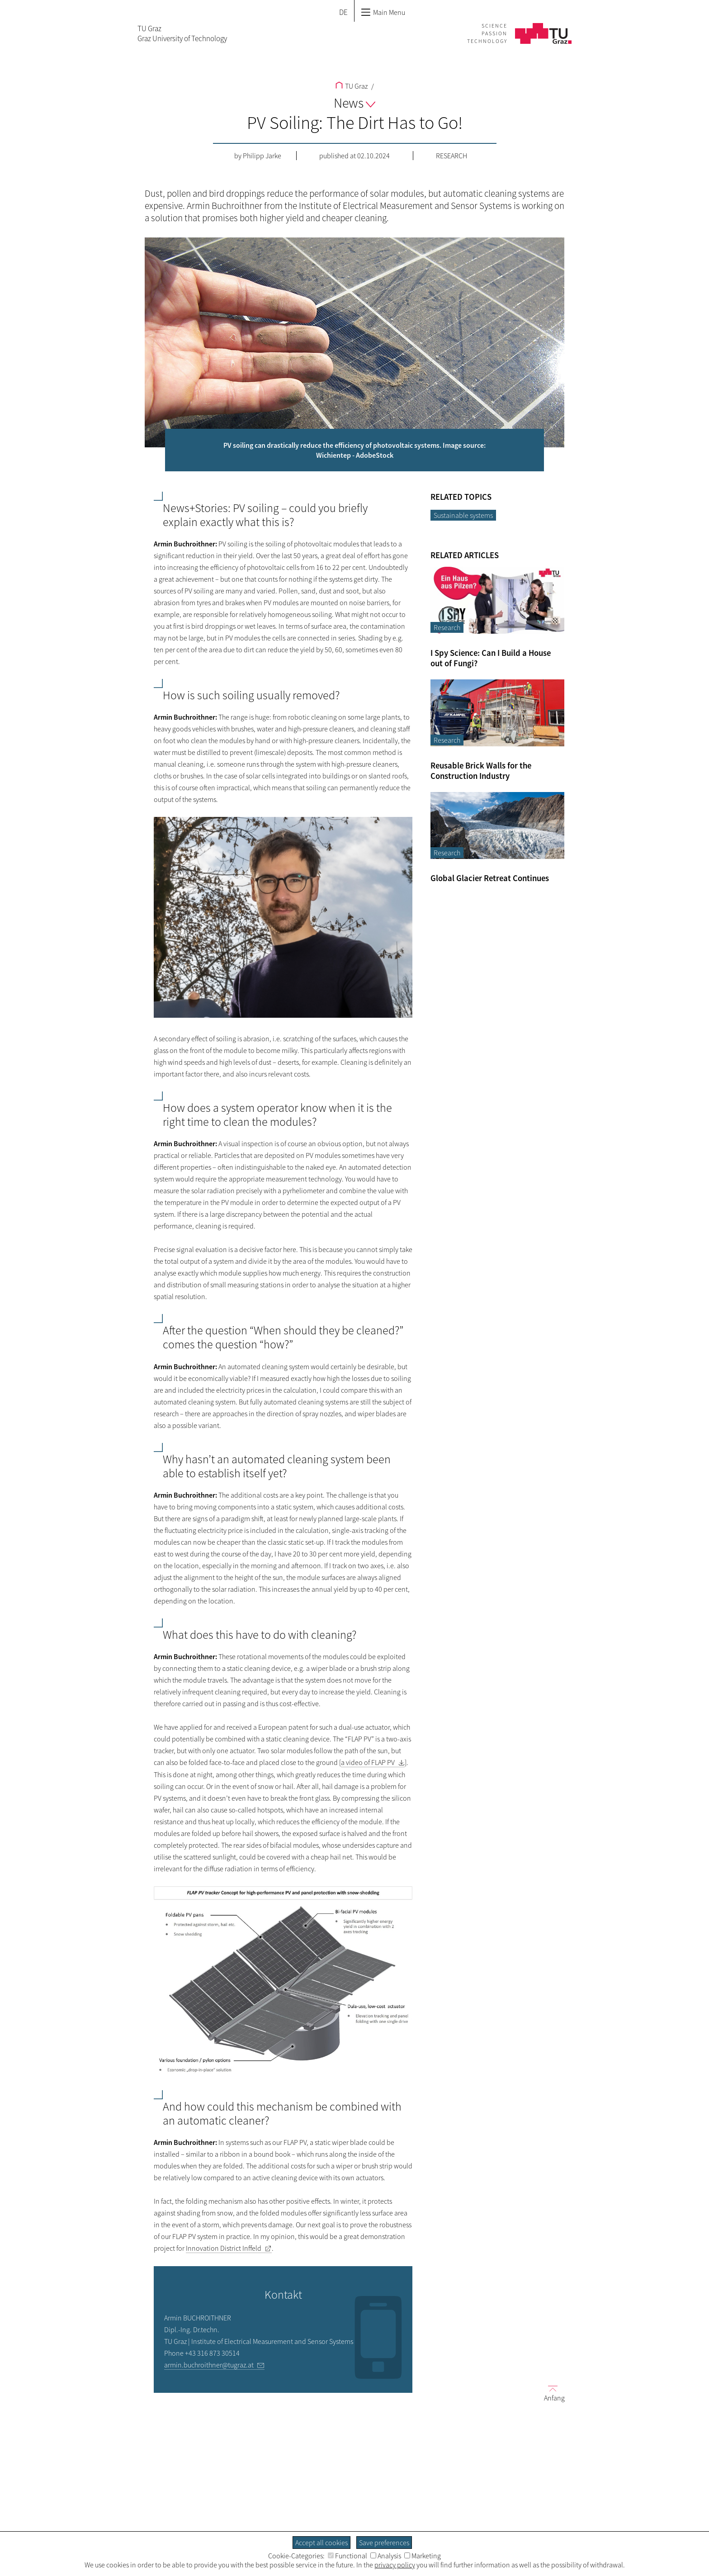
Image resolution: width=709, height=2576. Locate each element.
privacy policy (394, 2564)
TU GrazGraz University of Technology (182, 33)
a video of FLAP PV (368, 1762)
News (354, 102)
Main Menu (383, 12)
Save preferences (384, 2542)
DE (343, 12)
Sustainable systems (463, 515)
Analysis (385, 2555)
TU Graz (352, 85)
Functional (347, 2555)
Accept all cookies (321, 2542)
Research (451, 155)
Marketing (422, 2555)
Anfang (551, 2392)
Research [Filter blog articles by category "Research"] (447, 627)
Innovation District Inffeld (223, 2248)
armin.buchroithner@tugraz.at (209, 2364)
